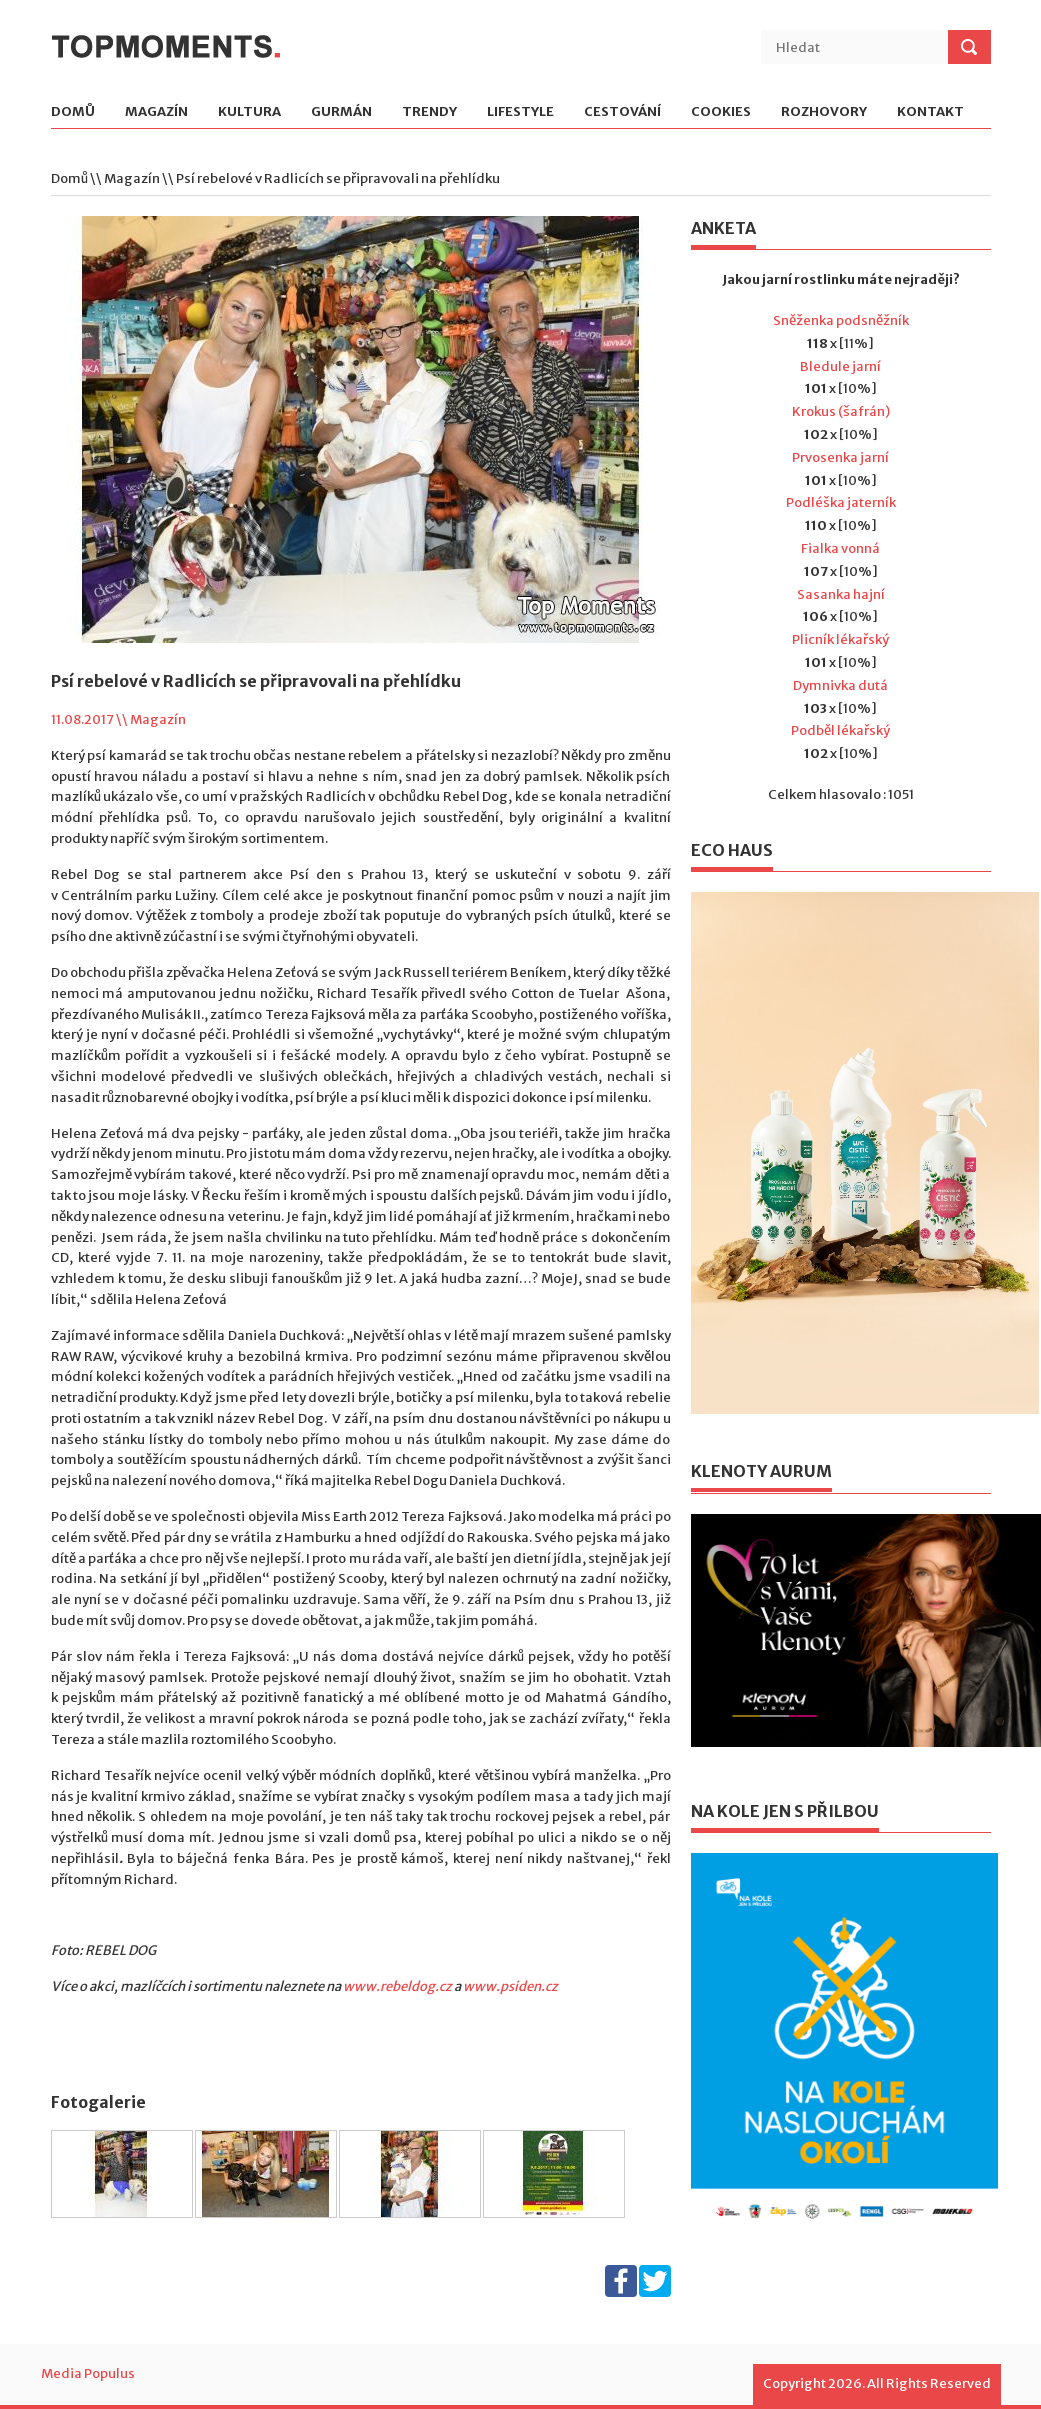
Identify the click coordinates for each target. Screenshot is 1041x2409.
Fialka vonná (840, 548)
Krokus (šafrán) (841, 411)
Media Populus (88, 2373)
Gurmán (341, 112)
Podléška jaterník (841, 502)
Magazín (156, 112)
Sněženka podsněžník (841, 320)
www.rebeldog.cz (397, 1986)
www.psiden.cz (510, 1986)
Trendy (429, 112)
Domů (73, 112)
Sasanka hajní (841, 594)
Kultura (249, 112)
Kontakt (930, 112)
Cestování (622, 112)
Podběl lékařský (840, 730)
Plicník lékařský (840, 639)
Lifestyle (520, 112)
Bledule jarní (840, 366)
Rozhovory (824, 112)
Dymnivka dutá (840, 685)
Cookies (721, 112)
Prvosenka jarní (840, 457)
